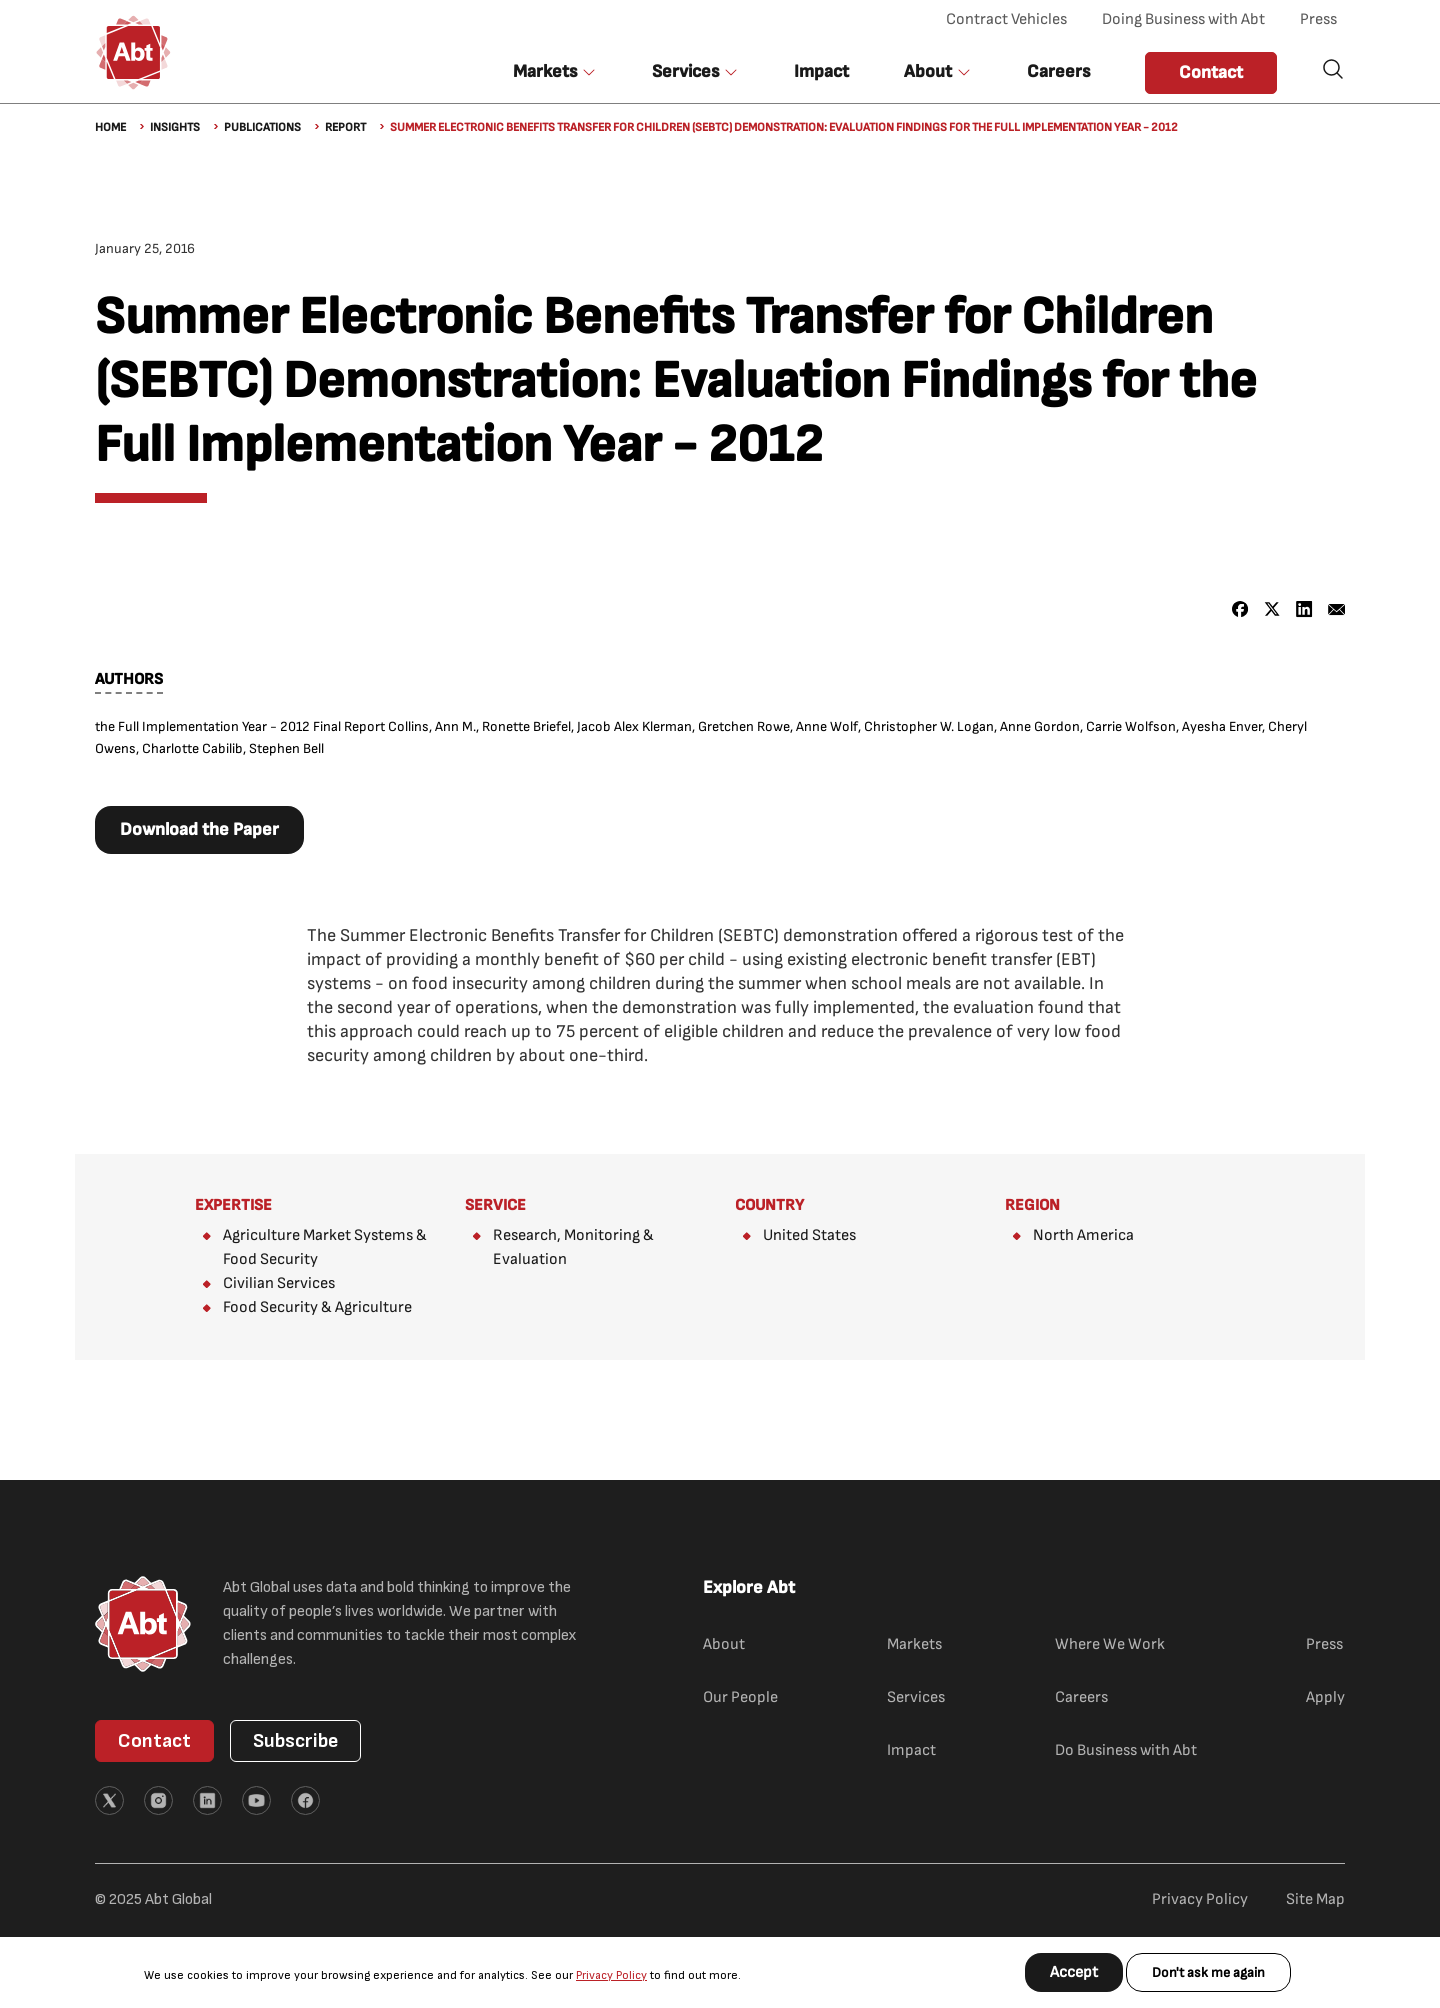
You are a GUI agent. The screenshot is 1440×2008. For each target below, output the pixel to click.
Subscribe (295, 1741)
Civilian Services (279, 1283)
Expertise (233, 1205)
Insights (175, 127)
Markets (914, 1644)
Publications (262, 127)
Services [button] (685, 71)
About (724, 1644)
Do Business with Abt (1126, 1750)
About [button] (928, 71)
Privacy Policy (611, 1975)
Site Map (1315, 1899)
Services (916, 1697)
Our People (740, 1697)
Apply (1325, 1697)
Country (769, 1205)
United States (809, 1235)
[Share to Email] (1336, 609)
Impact (821, 71)
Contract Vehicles (1006, 19)
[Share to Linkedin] (1304, 609)
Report (345, 127)
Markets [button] (545, 71)
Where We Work (1110, 1644)
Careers (1058, 71)
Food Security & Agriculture (317, 1307)
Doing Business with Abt (1183, 19)
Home (110, 127)
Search (1333, 69)
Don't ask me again (1208, 1972)
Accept (1074, 1972)
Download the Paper (199, 829)
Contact (1211, 72)
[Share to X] (1272, 609)
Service (495, 1205)
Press (1318, 19)
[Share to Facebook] (1240, 609)
